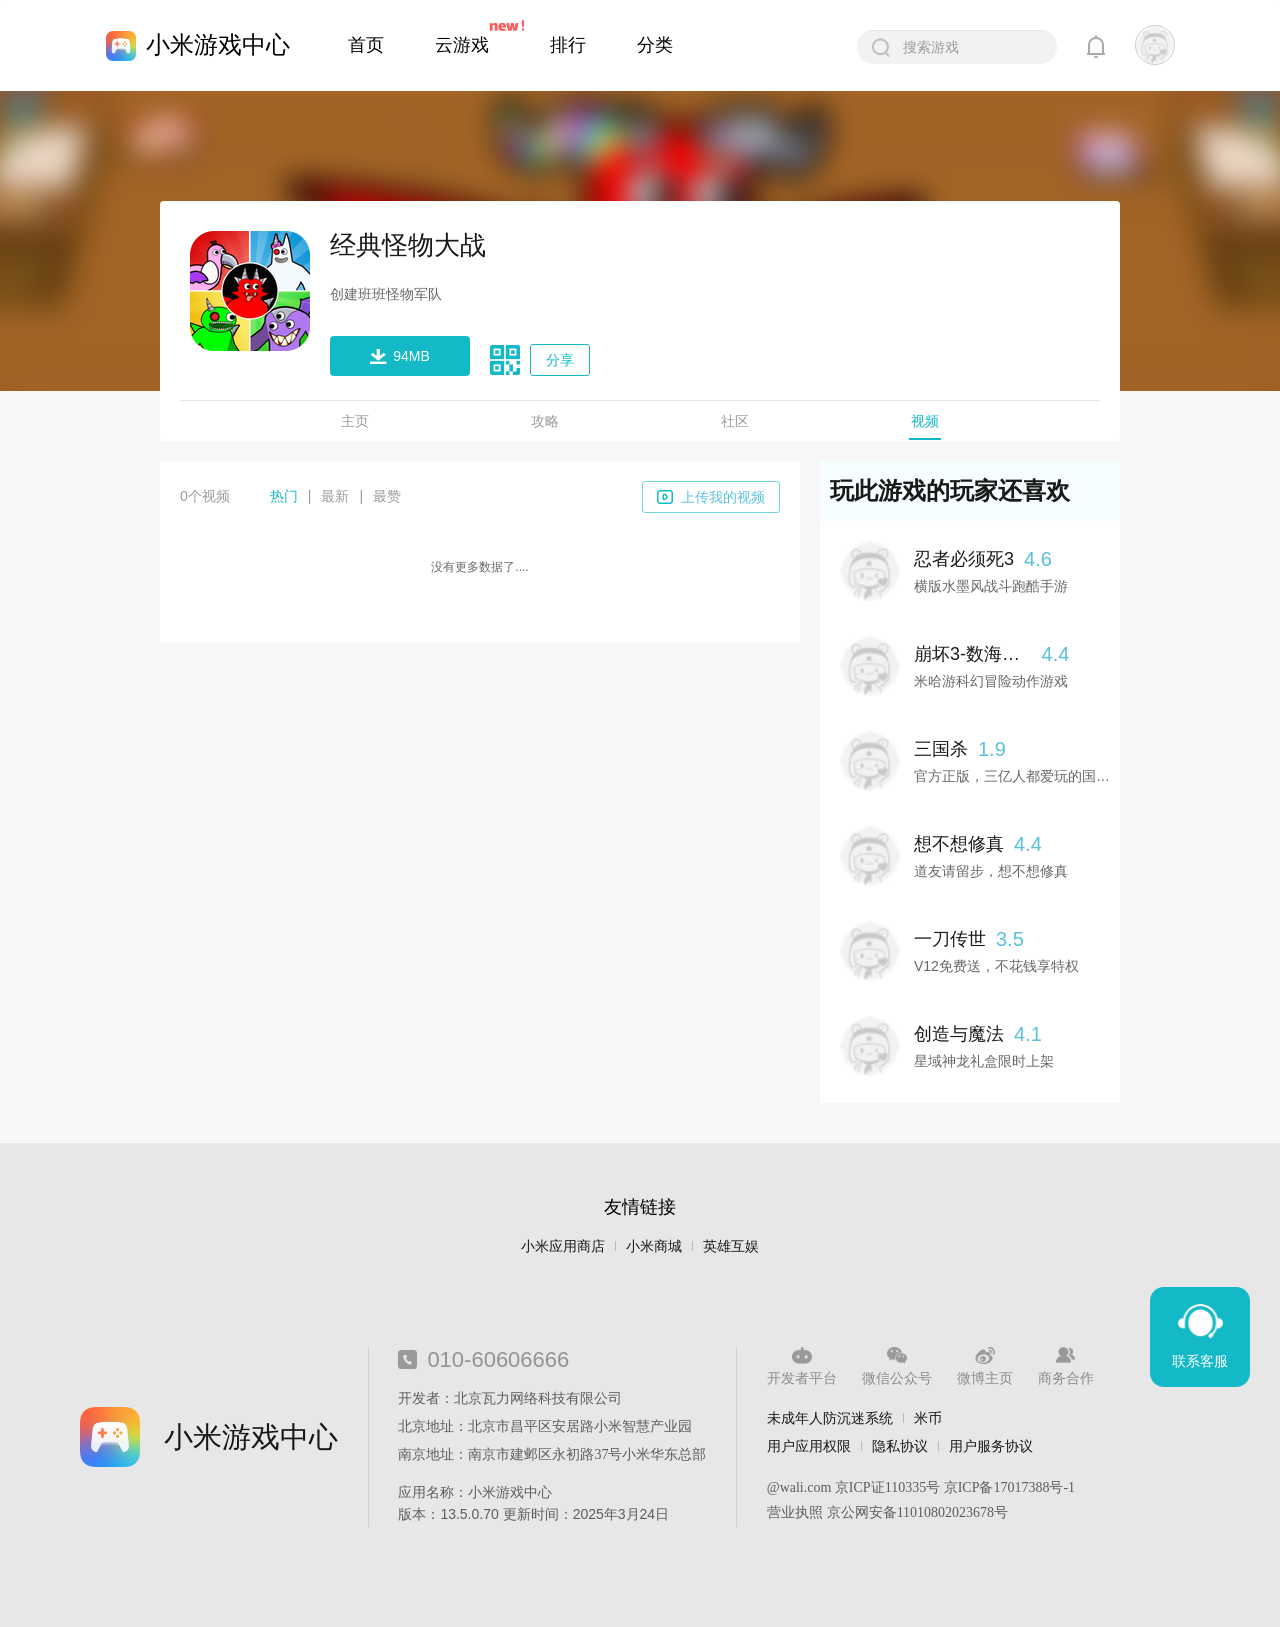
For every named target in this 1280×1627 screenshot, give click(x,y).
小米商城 (654, 1246)
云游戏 (462, 45)
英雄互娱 (731, 1246)
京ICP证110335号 (887, 1487)
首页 (366, 45)
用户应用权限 (809, 1446)
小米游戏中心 (218, 44)
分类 (655, 45)
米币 (928, 1418)
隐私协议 (900, 1446)
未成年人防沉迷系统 (830, 1418)
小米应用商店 (563, 1246)
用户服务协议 (991, 1446)
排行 (568, 45)
